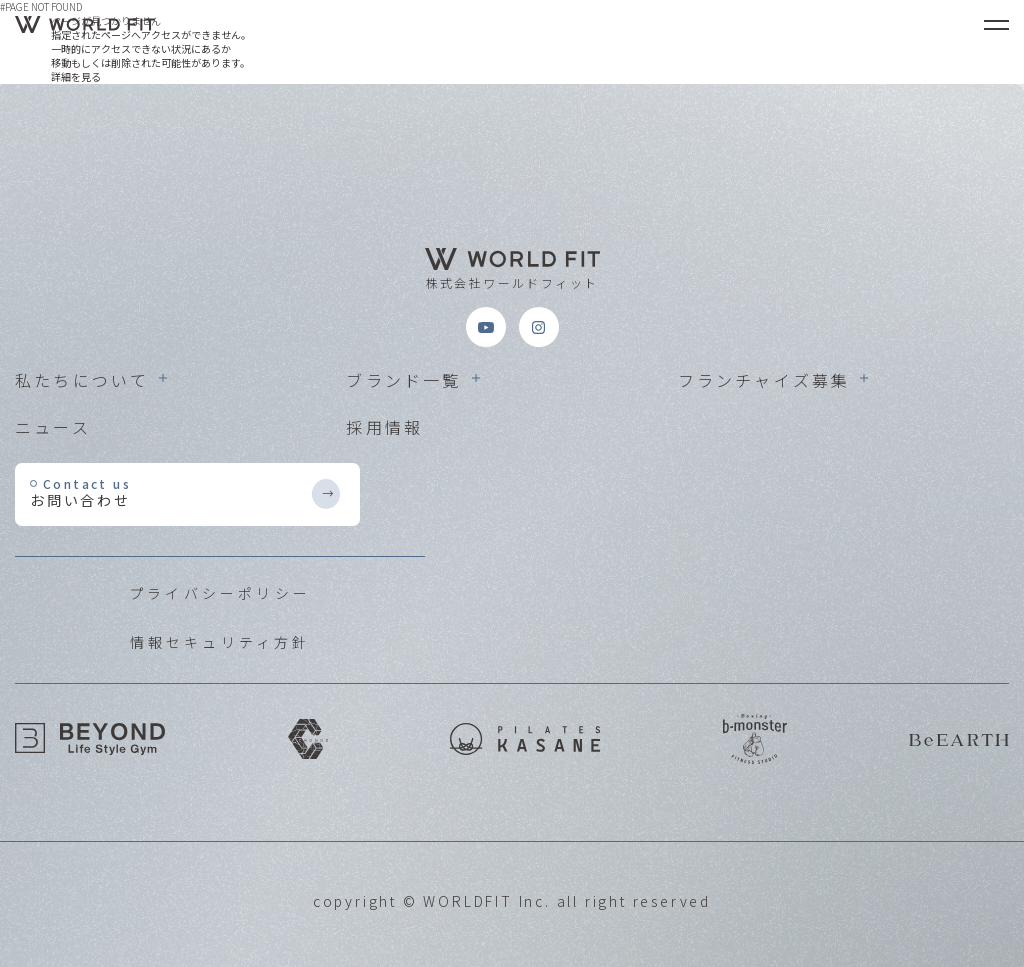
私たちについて (82, 380)
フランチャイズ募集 (764, 380)
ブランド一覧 (403, 380)
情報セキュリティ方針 (220, 642)
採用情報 (384, 427)
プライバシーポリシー (220, 593)
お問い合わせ (170, 492)
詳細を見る (76, 76)
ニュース (53, 427)
